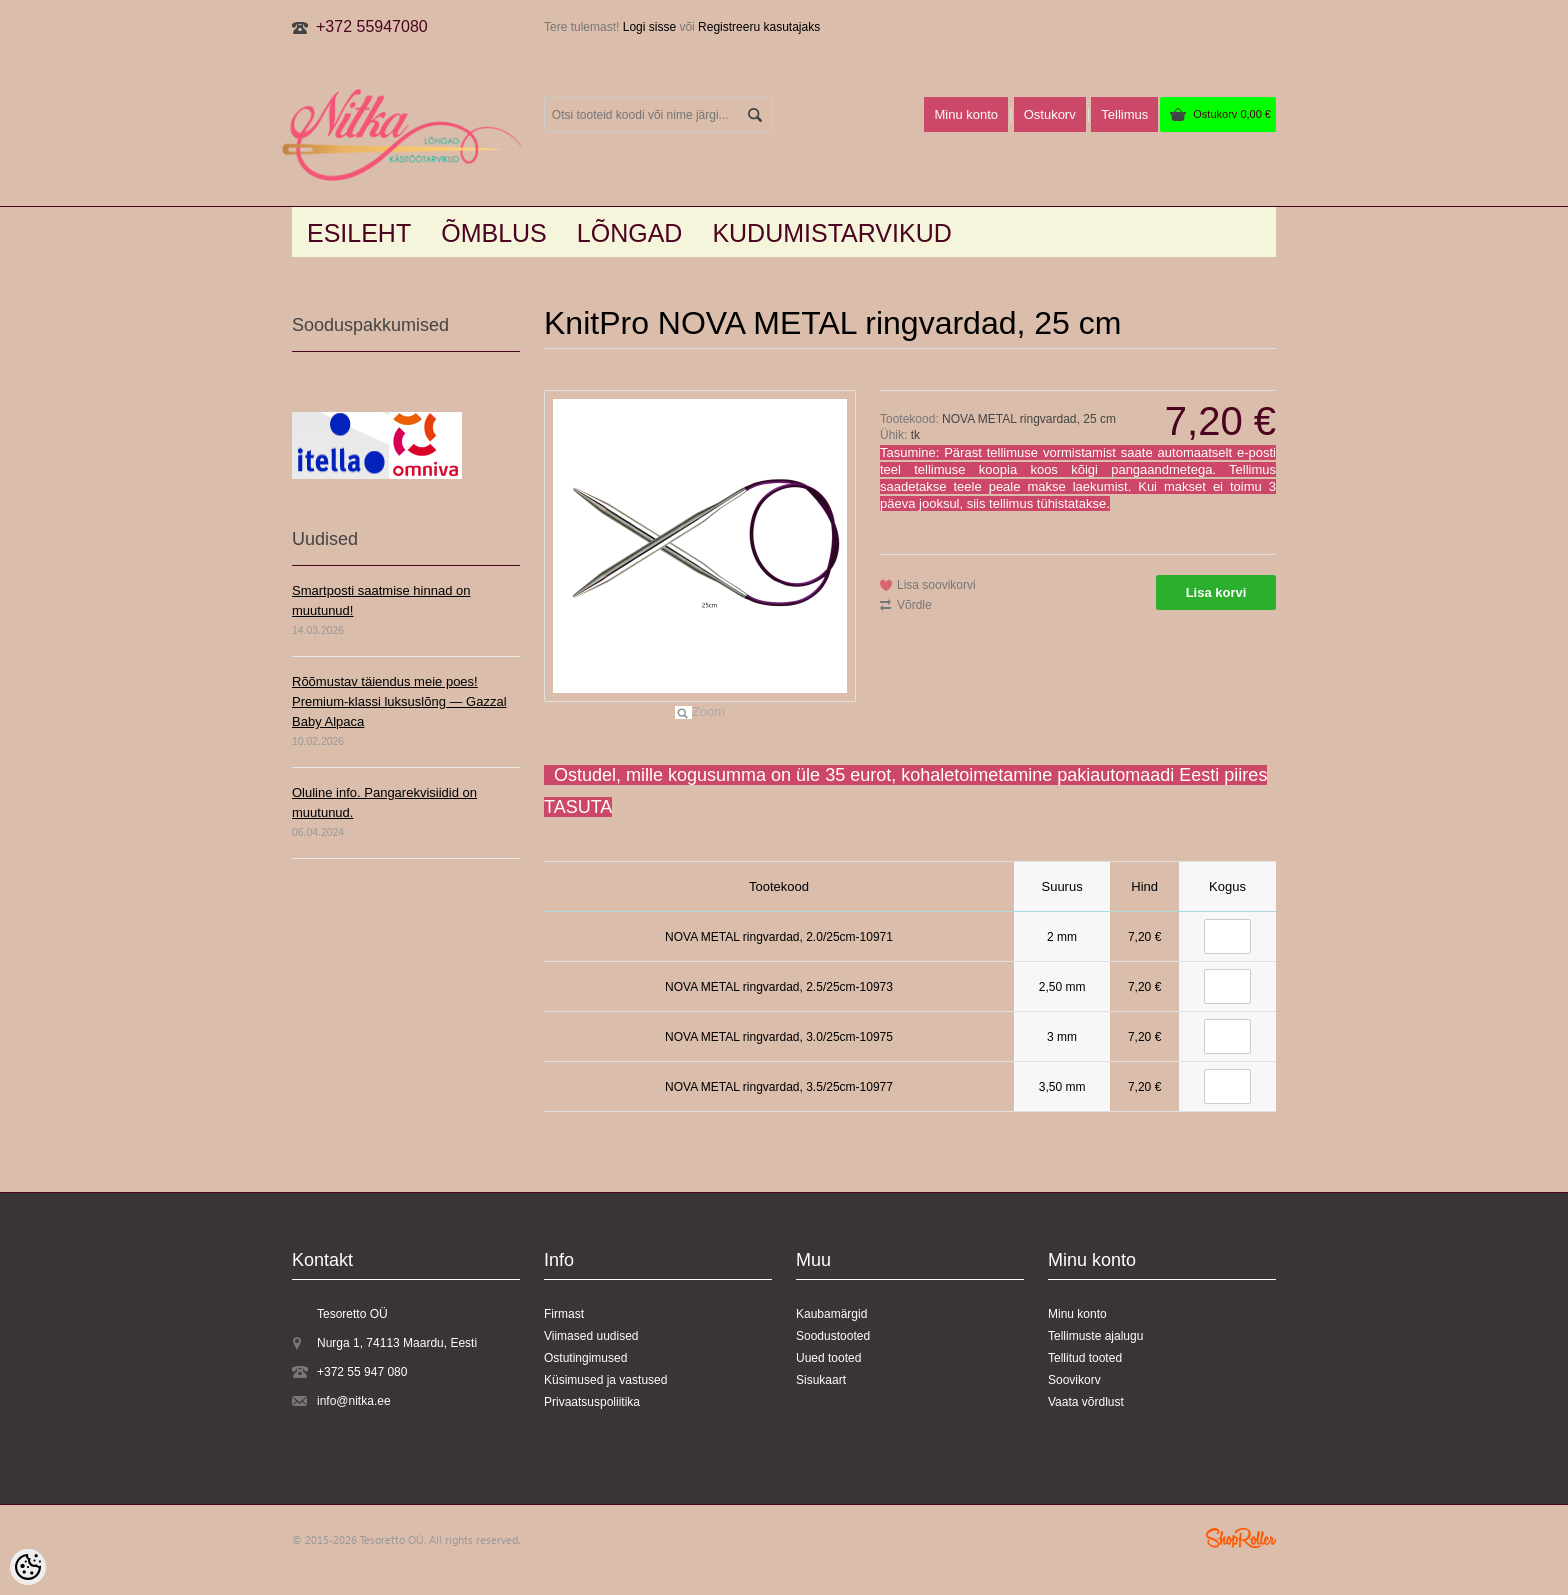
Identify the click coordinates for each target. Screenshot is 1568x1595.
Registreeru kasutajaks (759, 27)
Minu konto (966, 114)
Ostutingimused (585, 1358)
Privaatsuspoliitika (592, 1402)
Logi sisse (649, 27)
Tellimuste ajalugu (1095, 1336)
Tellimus (1124, 114)
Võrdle (914, 605)
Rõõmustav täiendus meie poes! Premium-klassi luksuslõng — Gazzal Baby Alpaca (399, 701)
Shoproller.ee (1241, 1538)
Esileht (359, 233)
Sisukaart (821, 1380)
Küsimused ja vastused (605, 1380)
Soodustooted (833, 1336)
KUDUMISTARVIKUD (831, 233)
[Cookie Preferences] (28, 1567)
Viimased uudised (591, 1336)
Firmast (564, 1314)
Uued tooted (828, 1358)
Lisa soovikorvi (936, 585)
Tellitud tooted (1085, 1358)
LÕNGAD (630, 233)
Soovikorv (1074, 1380)
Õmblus (494, 233)
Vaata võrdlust (1086, 1402)
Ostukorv (1232, 114)
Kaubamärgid (831, 1314)
